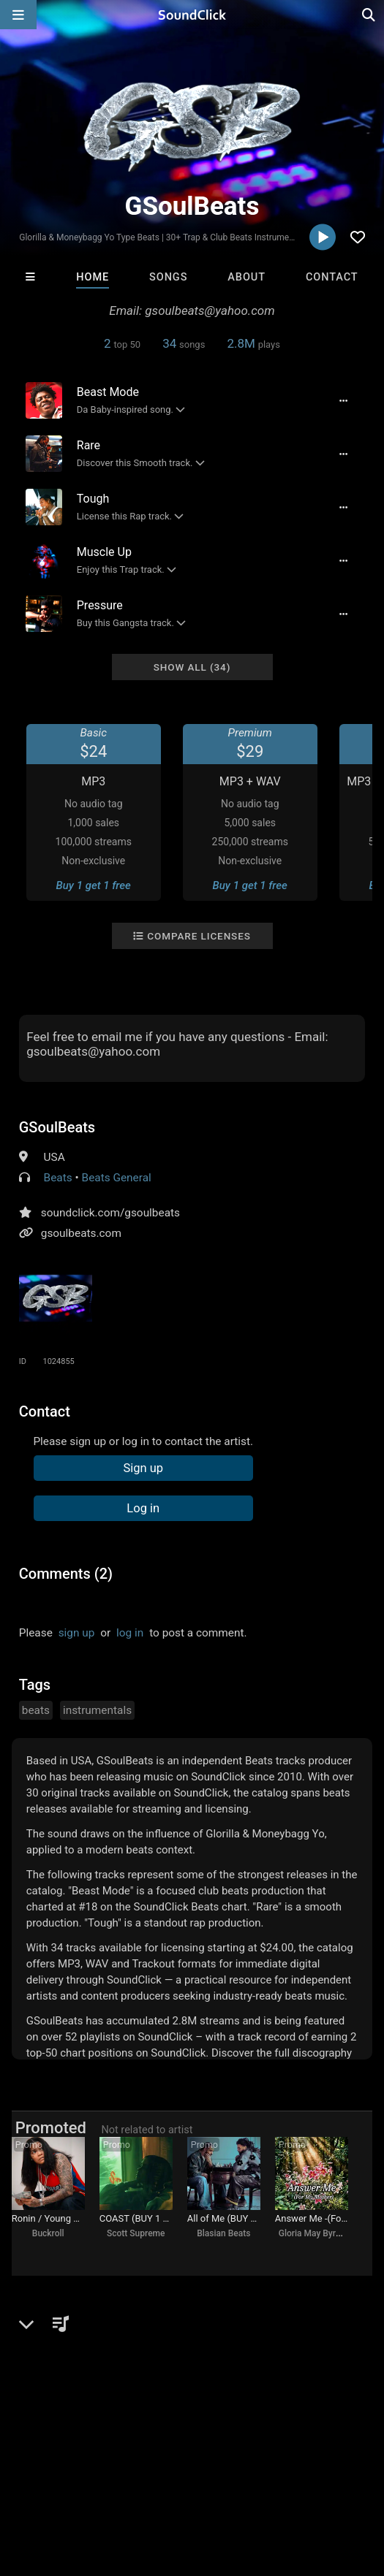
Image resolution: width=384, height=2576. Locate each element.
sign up (77, 1632)
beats (36, 1710)
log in (129, 1632)
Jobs (200, 2465)
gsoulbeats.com (81, 1233)
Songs (168, 277)
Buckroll (48, 2233)
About (246, 277)
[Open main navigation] (18, 14)
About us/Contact (130, 2465)
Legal (20, 2478)
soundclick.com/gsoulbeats (110, 1212)
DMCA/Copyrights (272, 2465)
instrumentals (97, 1710)
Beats (58, 1177)
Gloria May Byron (312, 2233)
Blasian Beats (223, 2233)
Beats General (116, 1177)
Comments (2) (66, 1573)
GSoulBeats (57, 1127)
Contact (332, 277)
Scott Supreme (136, 2233)
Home (92, 277)
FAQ (61, 2465)
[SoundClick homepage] (192, 14)
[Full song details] (343, 400)
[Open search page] (369, 14)
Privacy (349, 2465)
